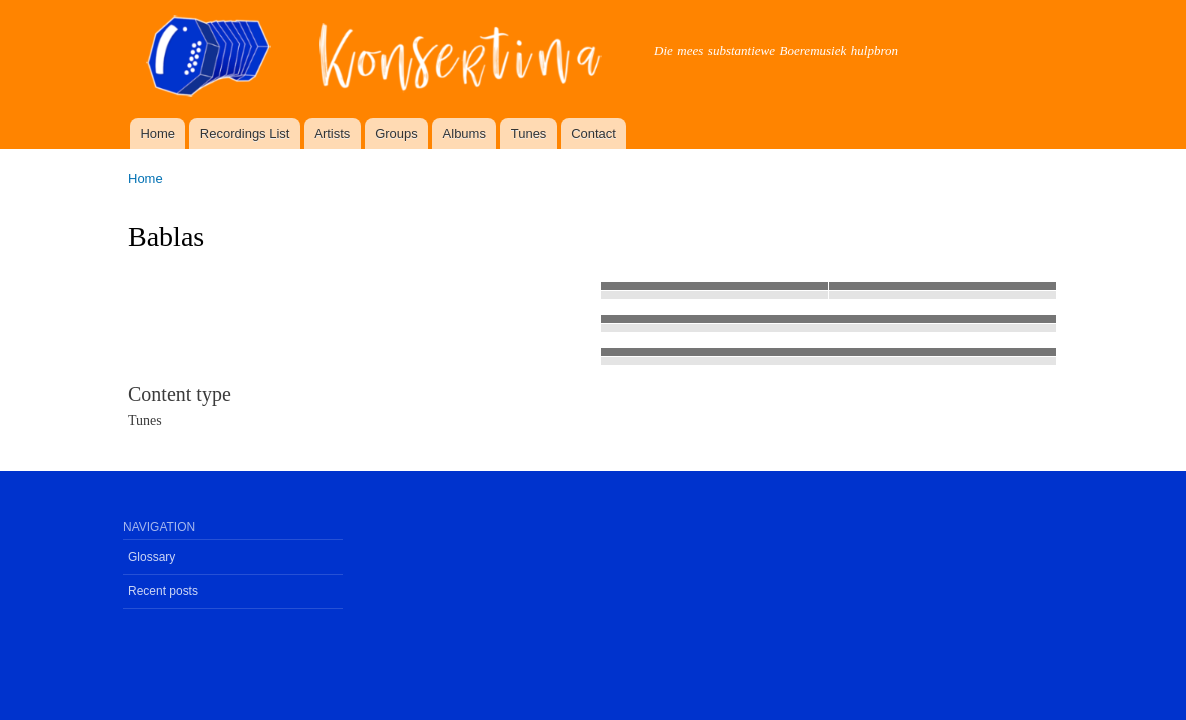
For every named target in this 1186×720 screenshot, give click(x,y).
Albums (464, 133)
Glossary (151, 557)
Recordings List (245, 133)
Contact (593, 133)
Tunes (529, 133)
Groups (396, 133)
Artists (332, 133)
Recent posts (163, 591)
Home (157, 133)
